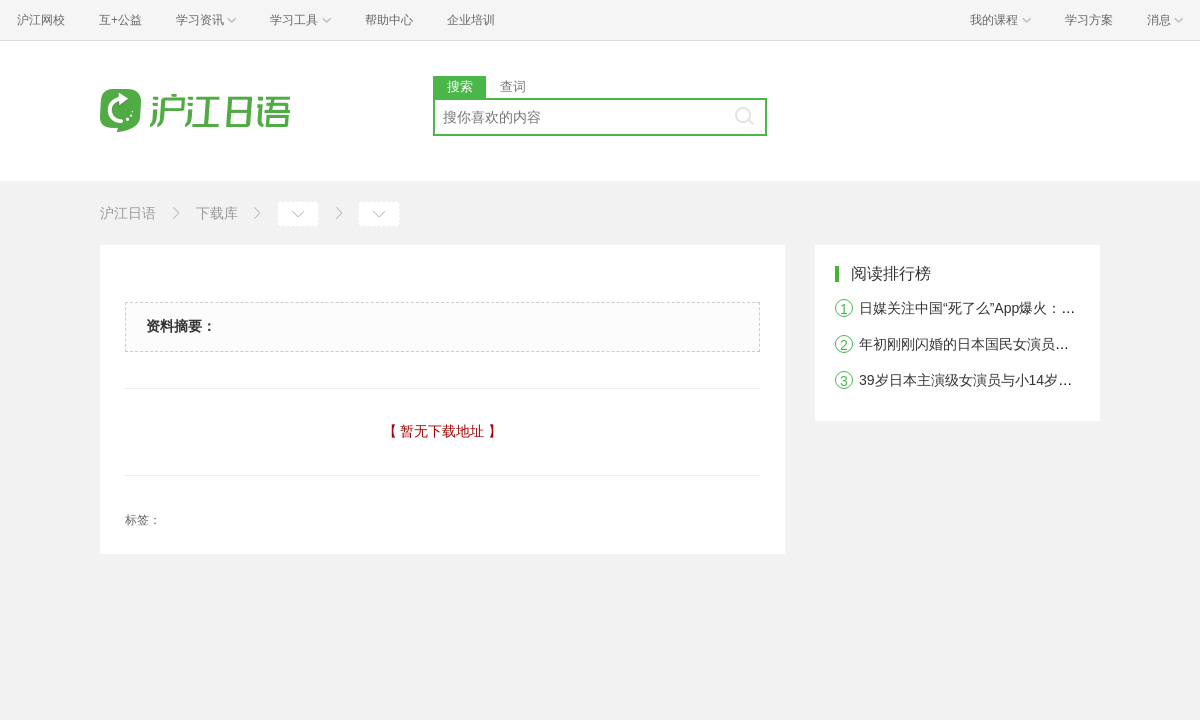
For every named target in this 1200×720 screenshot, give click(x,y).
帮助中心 (389, 20)
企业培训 (471, 20)
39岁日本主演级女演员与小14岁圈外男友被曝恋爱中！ (1028, 380)
